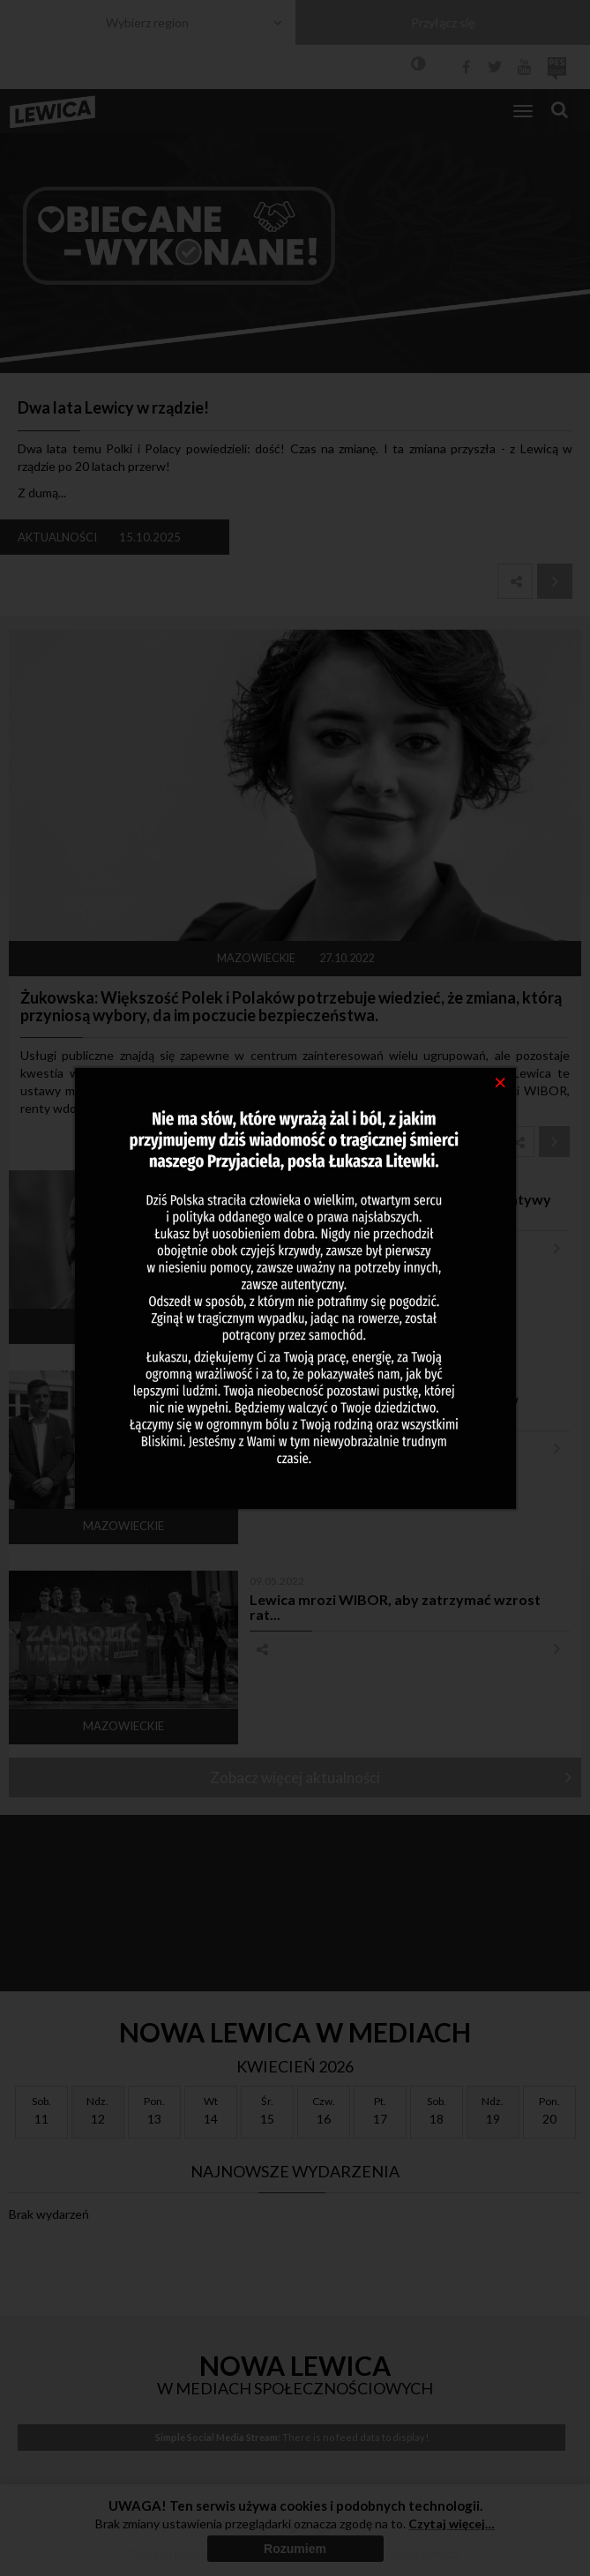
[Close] (500, 1081)
